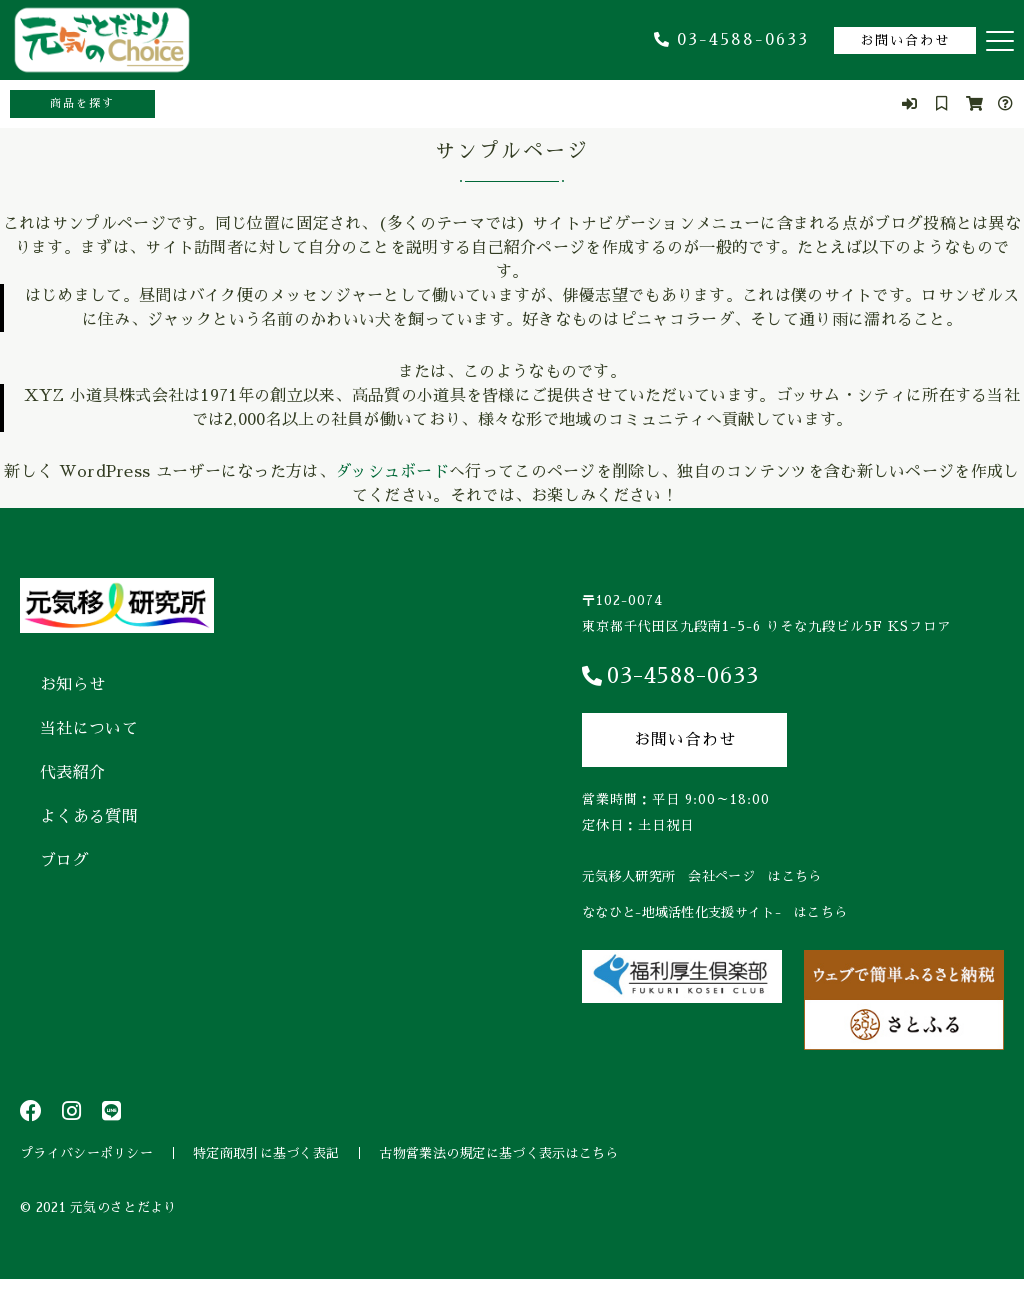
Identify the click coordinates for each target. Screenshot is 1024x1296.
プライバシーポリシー (86, 1161)
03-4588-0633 (731, 40)
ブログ (64, 861)
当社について (89, 729)
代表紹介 (72, 773)
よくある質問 (89, 817)
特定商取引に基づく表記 (266, 1161)
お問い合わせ (905, 40)
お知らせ (72, 685)
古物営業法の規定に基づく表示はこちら (498, 1161)
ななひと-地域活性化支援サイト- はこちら (714, 912)
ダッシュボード (392, 472)
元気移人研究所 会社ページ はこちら (701, 876)
